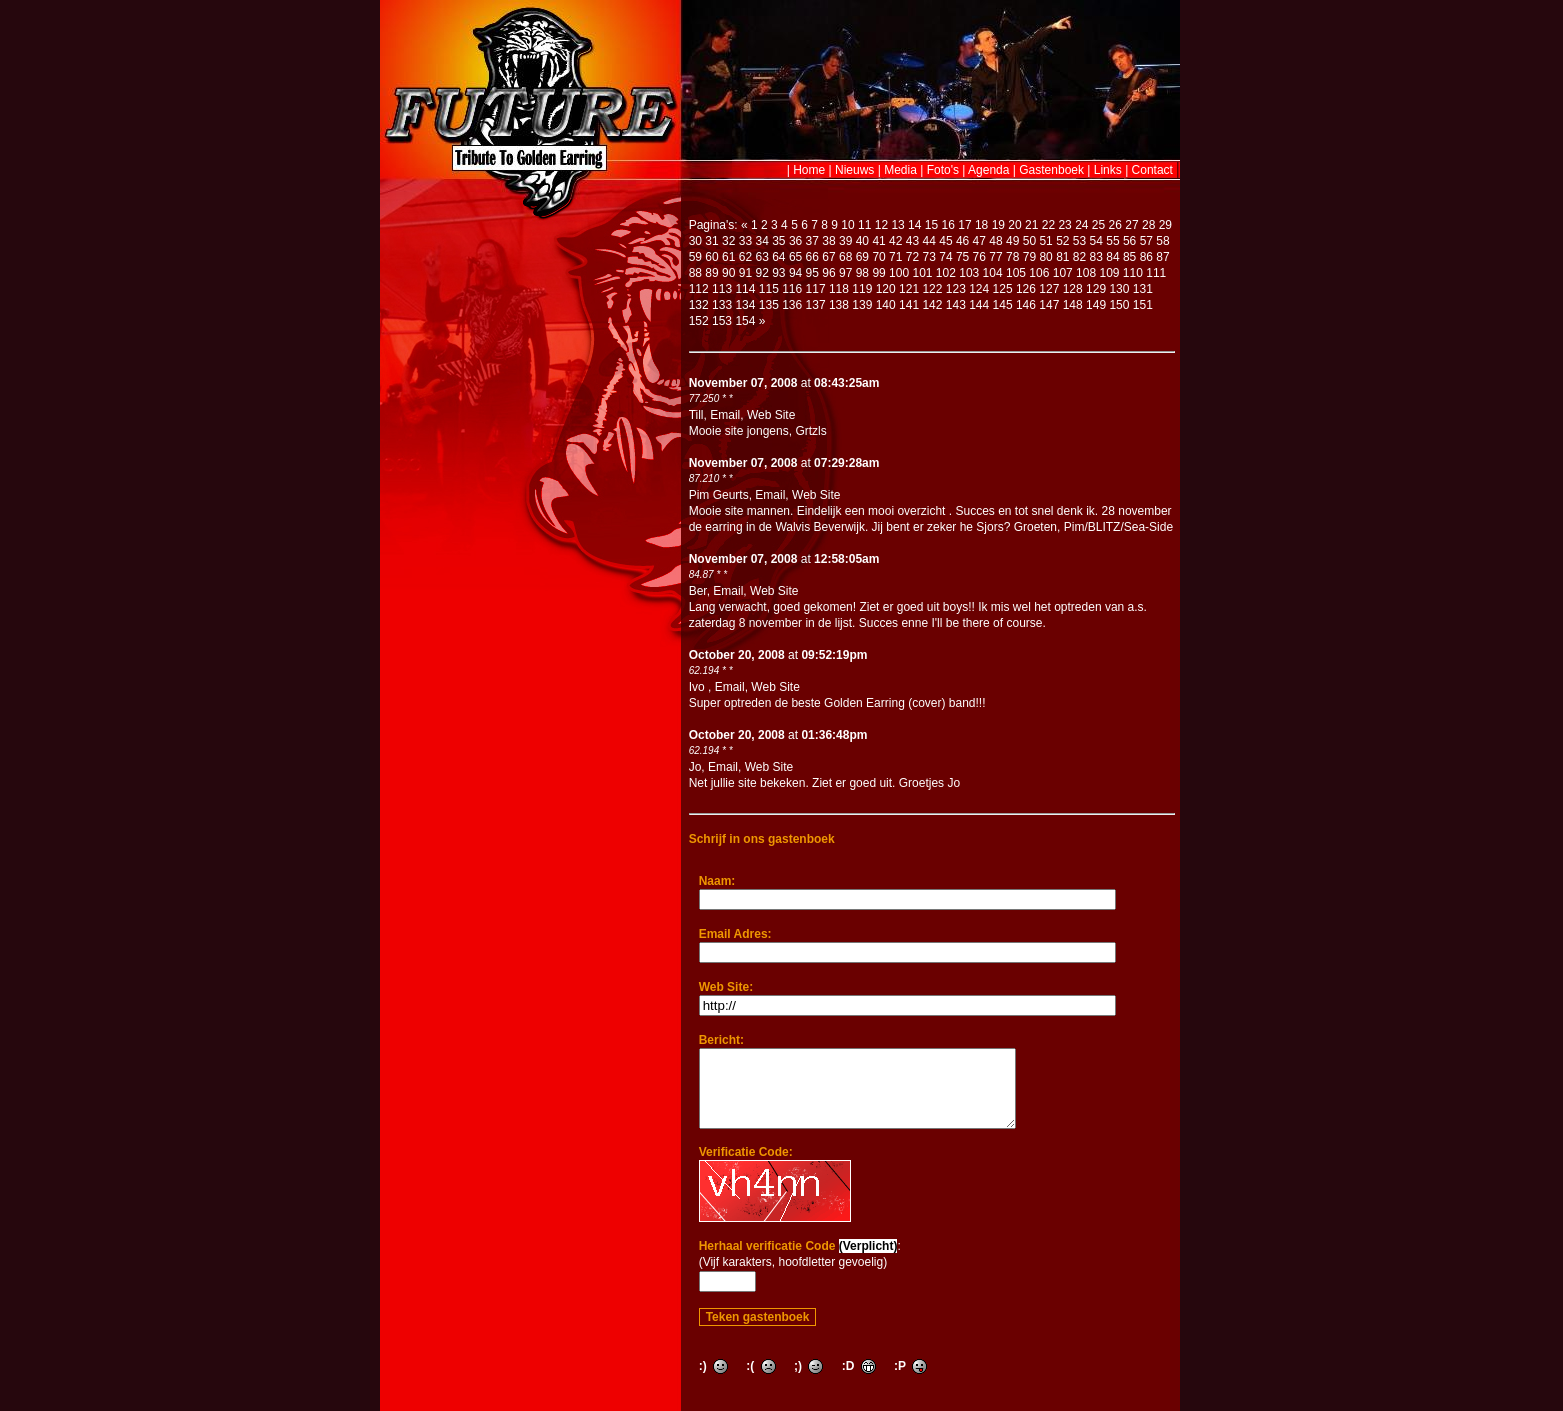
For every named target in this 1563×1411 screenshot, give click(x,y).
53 (1079, 241)
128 (1073, 289)
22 (1048, 225)
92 (761, 273)
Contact (1152, 170)
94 (795, 273)
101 (922, 273)
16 (948, 225)
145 (1003, 305)
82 (1079, 257)
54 (1096, 241)
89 (711, 273)
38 (828, 241)
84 (1112, 257)
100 (899, 273)
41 (878, 241)
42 (895, 241)
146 (1026, 305)
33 (745, 241)
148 (1073, 305)
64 (778, 257)
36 (795, 241)
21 (1031, 225)
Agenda (988, 170)
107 (1063, 273)
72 (912, 257)
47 (979, 241)
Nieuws (854, 170)
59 (695, 257)
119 (862, 289)
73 (929, 257)
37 (812, 241)
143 (956, 305)
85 (1129, 257)
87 (1162, 257)
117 (816, 289)
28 (1148, 225)
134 (745, 305)
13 (897, 225)
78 (1012, 257)
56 (1129, 241)
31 (711, 241)
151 (1143, 305)
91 (745, 273)
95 (812, 273)
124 (979, 289)
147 (1049, 305)
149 (1096, 305)
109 (1109, 273)
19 (998, 225)
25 (1098, 225)
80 (1045, 257)
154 (745, 321)
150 (1119, 305)
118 (839, 289)
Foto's (943, 170)
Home (809, 170)
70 (878, 257)
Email (725, 415)
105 (1016, 273)
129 (1096, 289)
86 (1146, 257)
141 (909, 305)
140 (886, 305)
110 (1133, 273)
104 (993, 273)
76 (979, 257)
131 (1143, 289)
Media (900, 170)
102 (946, 273)
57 (1146, 241)
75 (962, 257)
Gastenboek (1051, 170)
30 (695, 241)
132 (699, 305)
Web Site (771, 415)
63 (761, 257)
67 (828, 257)
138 (839, 305)
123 (956, 289)
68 (845, 257)
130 (1119, 289)
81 (1062, 257)
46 (962, 241)
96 (828, 273)
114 (745, 289)
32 (728, 241)
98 (862, 273)
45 (945, 241)
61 (728, 257)
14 (914, 225)
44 (929, 241)
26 (1115, 225)
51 (1045, 241)
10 (847, 225)
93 (778, 273)
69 (862, 257)
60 (711, 257)
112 (699, 289)
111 (1156, 273)
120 (886, 289)
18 (981, 225)
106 (1039, 273)
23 (1064, 225)
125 (1003, 289)
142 (932, 305)
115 (769, 289)
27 (1131, 225)
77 (995, 257)
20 (1014, 225)
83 (1096, 257)
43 (912, 241)
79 (1029, 257)
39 (845, 241)
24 (1081, 225)
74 (945, 257)
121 (909, 289)
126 (1026, 289)
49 (1012, 241)
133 (722, 305)
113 (722, 289)
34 (761, 241)
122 (932, 289)
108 (1086, 273)
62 (745, 257)
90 (728, 273)
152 (699, 321)
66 (812, 257)
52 (1062, 241)
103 (969, 273)
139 (862, 305)
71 (895, 257)
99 (878, 273)
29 (1165, 225)
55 (1112, 241)
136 (792, 305)
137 (816, 305)
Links (1108, 170)
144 (979, 305)
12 (881, 225)
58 (1162, 241)
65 (795, 257)
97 (845, 273)
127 (1049, 289)
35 (778, 241)
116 (792, 289)
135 (769, 305)
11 (864, 225)
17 (964, 225)
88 (695, 273)
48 (995, 241)
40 (862, 241)
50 (1029, 241)
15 (931, 225)
